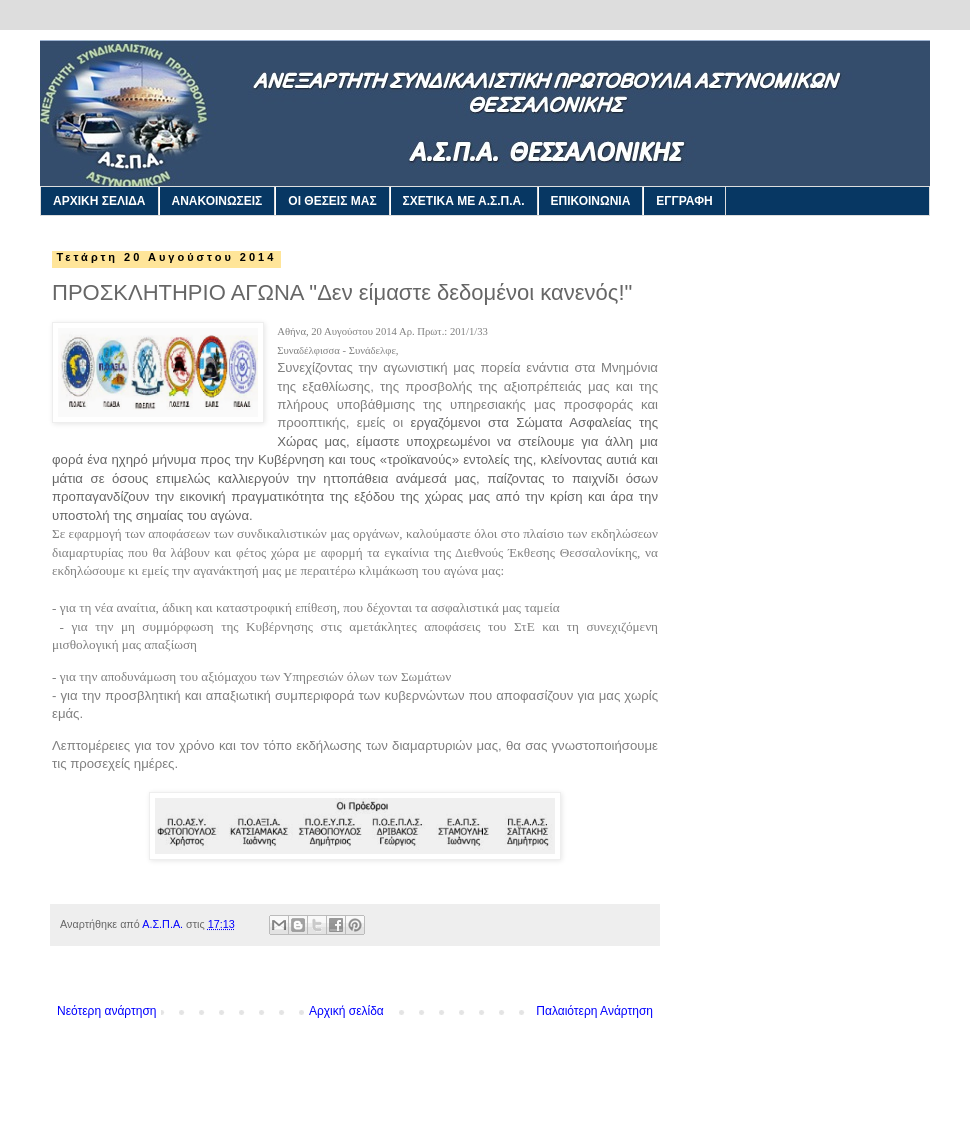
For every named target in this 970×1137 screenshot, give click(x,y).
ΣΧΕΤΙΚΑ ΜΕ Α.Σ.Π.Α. (464, 201)
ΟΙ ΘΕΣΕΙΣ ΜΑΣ (332, 201)
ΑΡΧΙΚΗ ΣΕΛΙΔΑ (99, 201)
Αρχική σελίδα (346, 1011)
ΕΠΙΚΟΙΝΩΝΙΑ (591, 201)
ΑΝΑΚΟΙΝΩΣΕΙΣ (217, 201)
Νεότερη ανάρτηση (106, 1011)
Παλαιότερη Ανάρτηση (594, 1011)
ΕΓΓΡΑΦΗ (684, 201)
